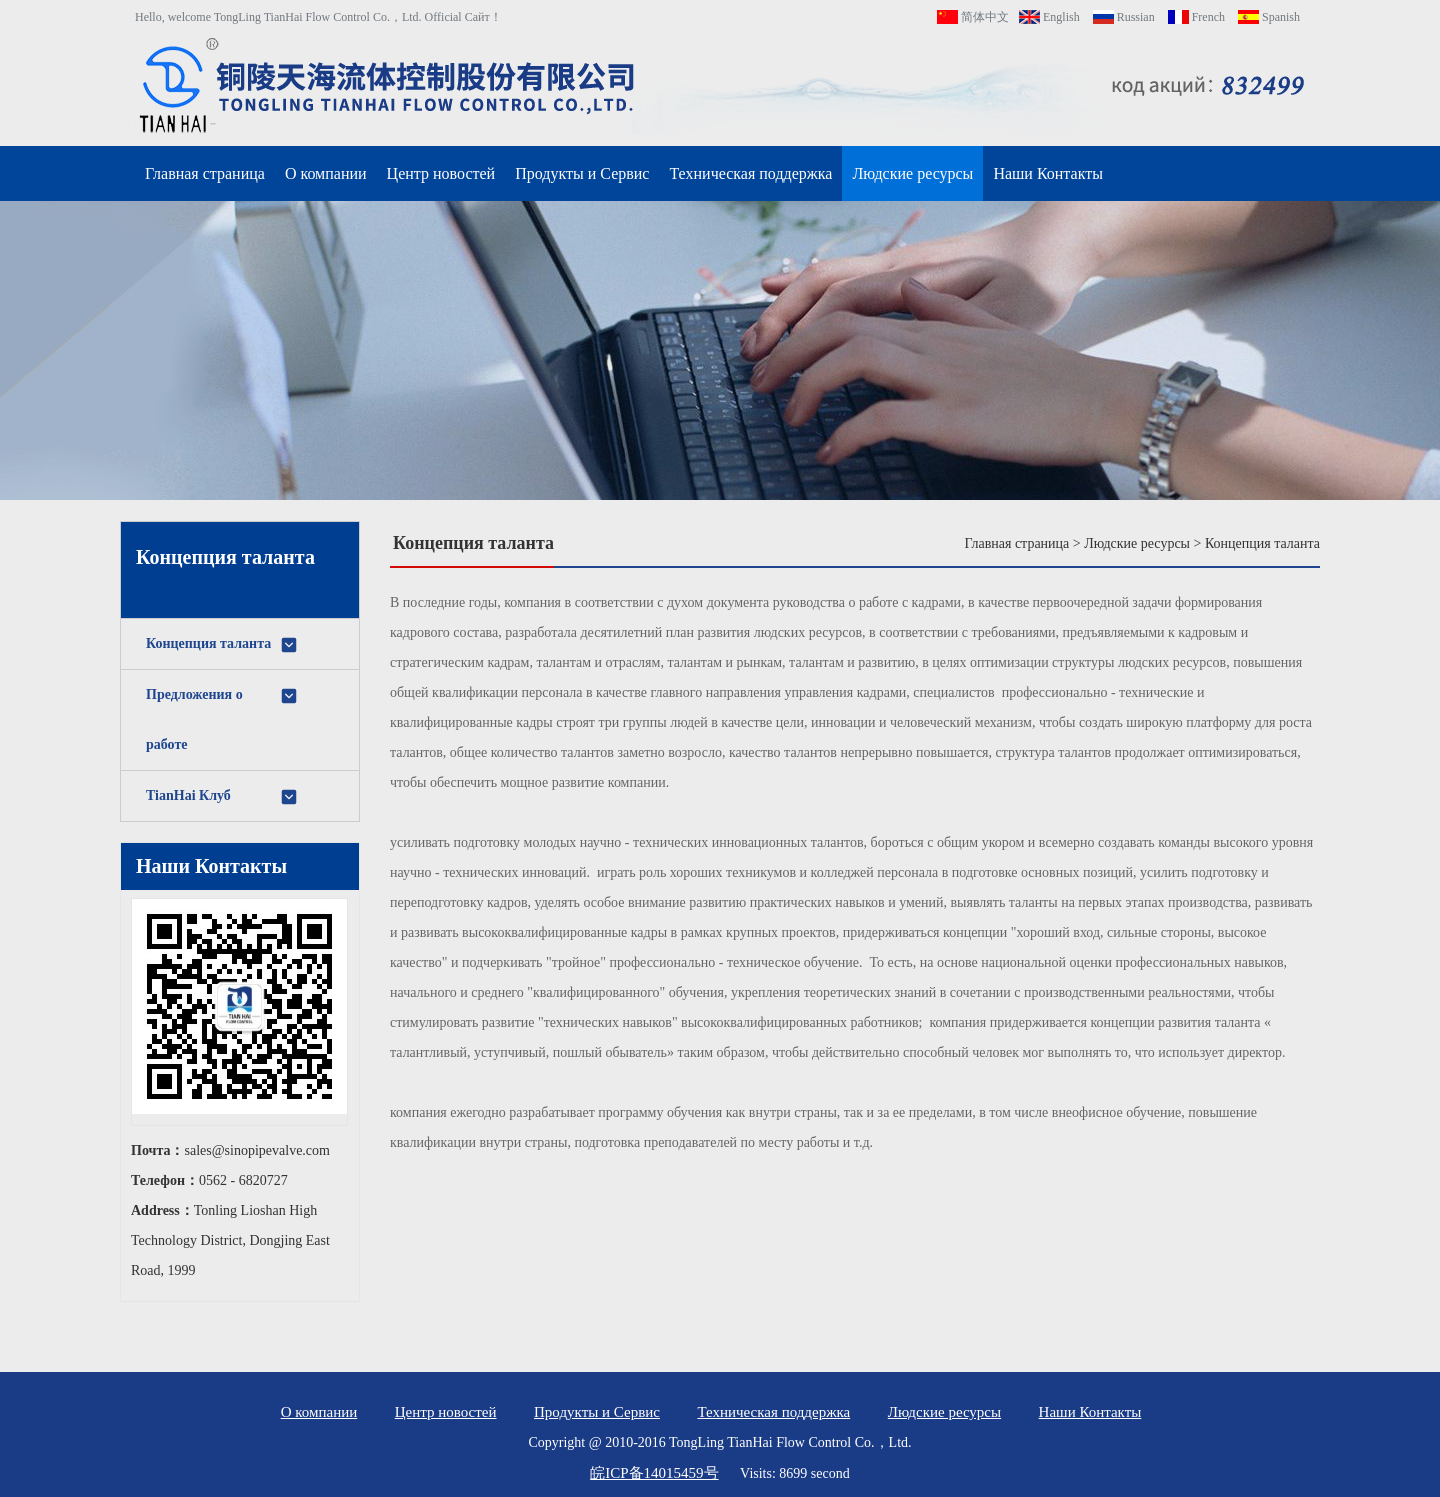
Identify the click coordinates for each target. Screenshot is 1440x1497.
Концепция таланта (222, 645)
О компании (326, 173)
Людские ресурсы (912, 173)
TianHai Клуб (222, 797)
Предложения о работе (222, 719)
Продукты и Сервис (582, 173)
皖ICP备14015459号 (654, 1473)
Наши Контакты (1048, 173)
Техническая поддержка (750, 173)
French (1196, 17)
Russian (1124, 17)
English (1049, 17)
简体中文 (973, 17)
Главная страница (205, 173)
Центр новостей (441, 173)
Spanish (1269, 17)
